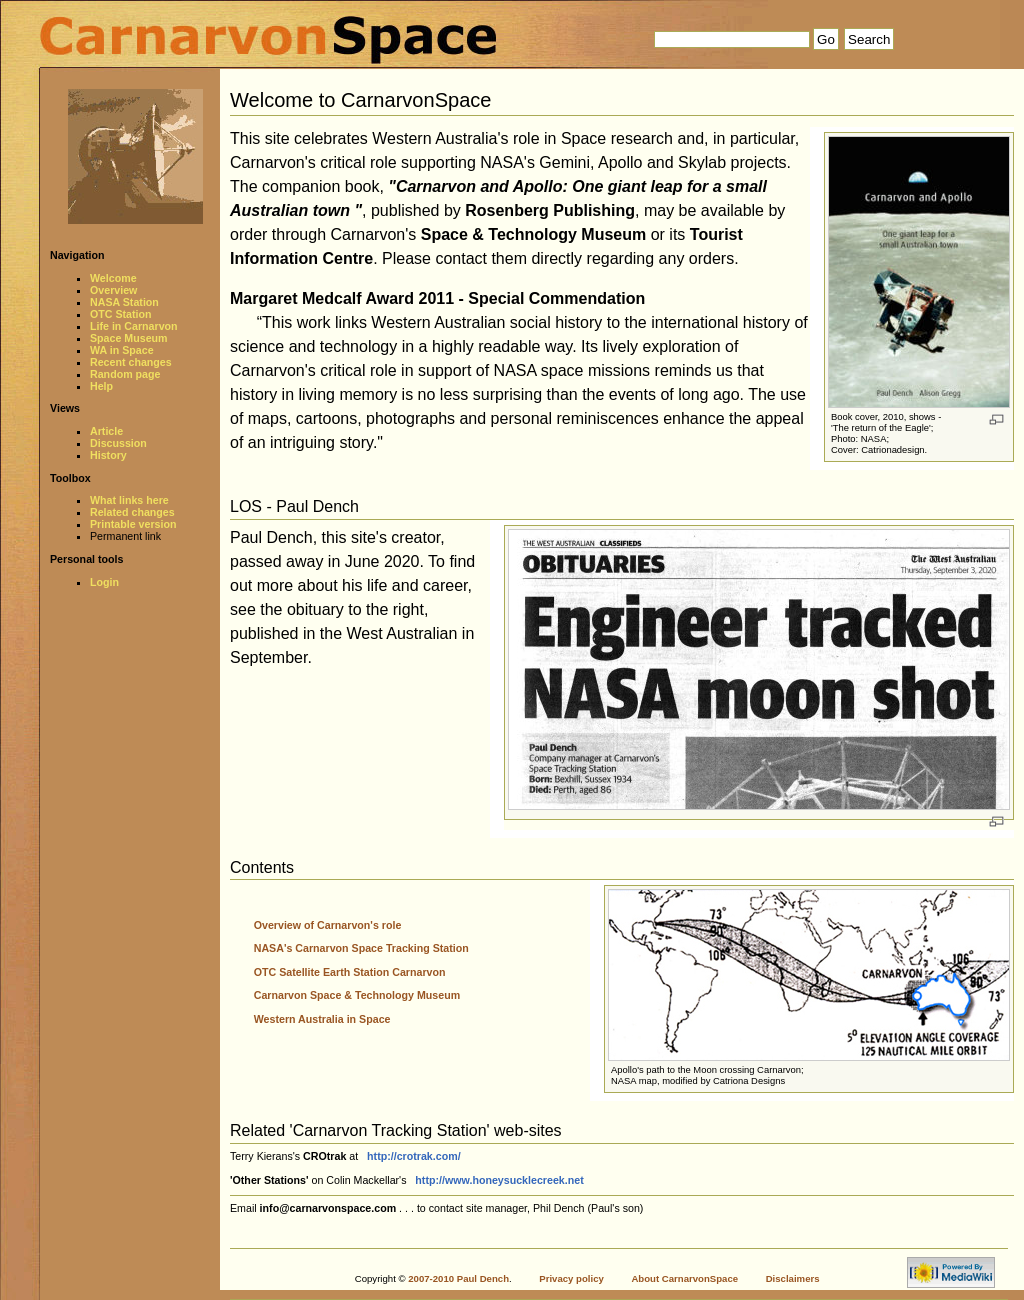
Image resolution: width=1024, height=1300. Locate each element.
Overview (113, 290)
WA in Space (122, 350)
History (108, 455)
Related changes (132, 512)
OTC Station (121, 314)
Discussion (118, 443)
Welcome (113, 278)
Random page (125, 374)
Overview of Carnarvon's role (328, 925)
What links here (129, 500)
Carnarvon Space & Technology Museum (357, 995)
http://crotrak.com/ (414, 1156)
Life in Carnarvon (134, 326)
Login (104, 582)
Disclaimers (793, 1278)
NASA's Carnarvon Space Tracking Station (361, 948)
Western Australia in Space (322, 1019)
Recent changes (131, 362)
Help (101, 386)
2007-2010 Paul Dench (458, 1278)
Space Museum (129, 338)
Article (106, 431)
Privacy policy (571, 1278)
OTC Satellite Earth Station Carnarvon (350, 972)
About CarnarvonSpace (684, 1278)
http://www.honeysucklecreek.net (499, 1180)
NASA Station (124, 302)
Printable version (133, 524)
